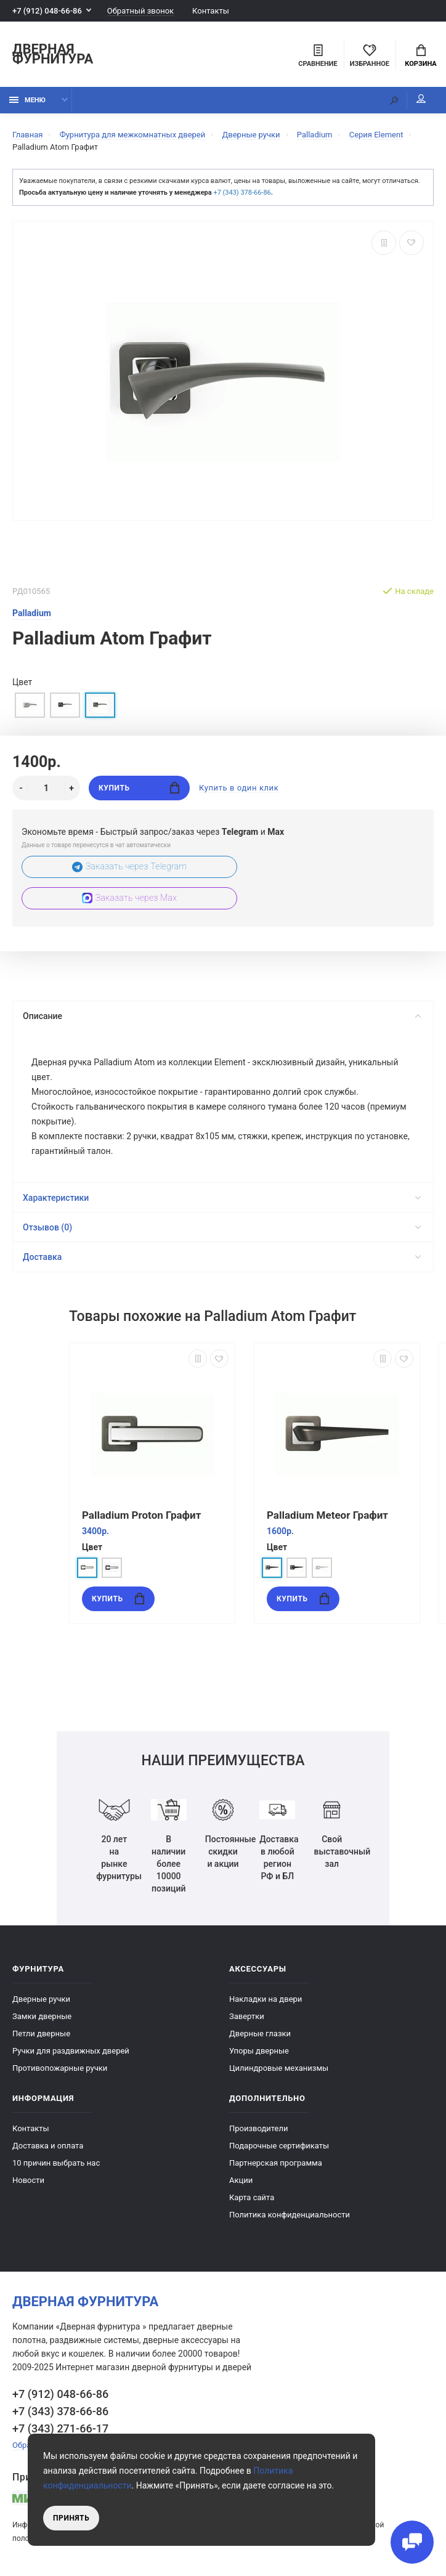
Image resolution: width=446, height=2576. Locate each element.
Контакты (210, 10)
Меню (27, 100)
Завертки (246, 2016)
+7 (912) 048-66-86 (47, 10)
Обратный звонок (140, 10)
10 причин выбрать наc (56, 2163)
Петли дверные (41, 2034)
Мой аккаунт (421, 98)
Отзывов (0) (222, 1228)
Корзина (420, 56)
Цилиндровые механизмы (278, 2068)
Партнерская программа (275, 2163)
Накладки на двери (265, 1999)
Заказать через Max (129, 898)
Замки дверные (41, 2016)
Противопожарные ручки (59, 2068)
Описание (222, 1016)
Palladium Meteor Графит (327, 1515)
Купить (139, 788)
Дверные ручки (41, 1999)
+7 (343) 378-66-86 (241, 193)
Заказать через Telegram (129, 866)
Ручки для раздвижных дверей (70, 2051)
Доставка (222, 1257)
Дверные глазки (260, 2034)
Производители (258, 2129)
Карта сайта (251, 2198)
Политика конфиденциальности (289, 2215)
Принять (71, 2518)
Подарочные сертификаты (279, 2146)
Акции (241, 2180)
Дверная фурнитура (52, 54)
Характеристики (222, 1198)
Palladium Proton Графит (141, 1515)
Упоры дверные (259, 2051)
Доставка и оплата (47, 2146)
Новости (28, 2180)
